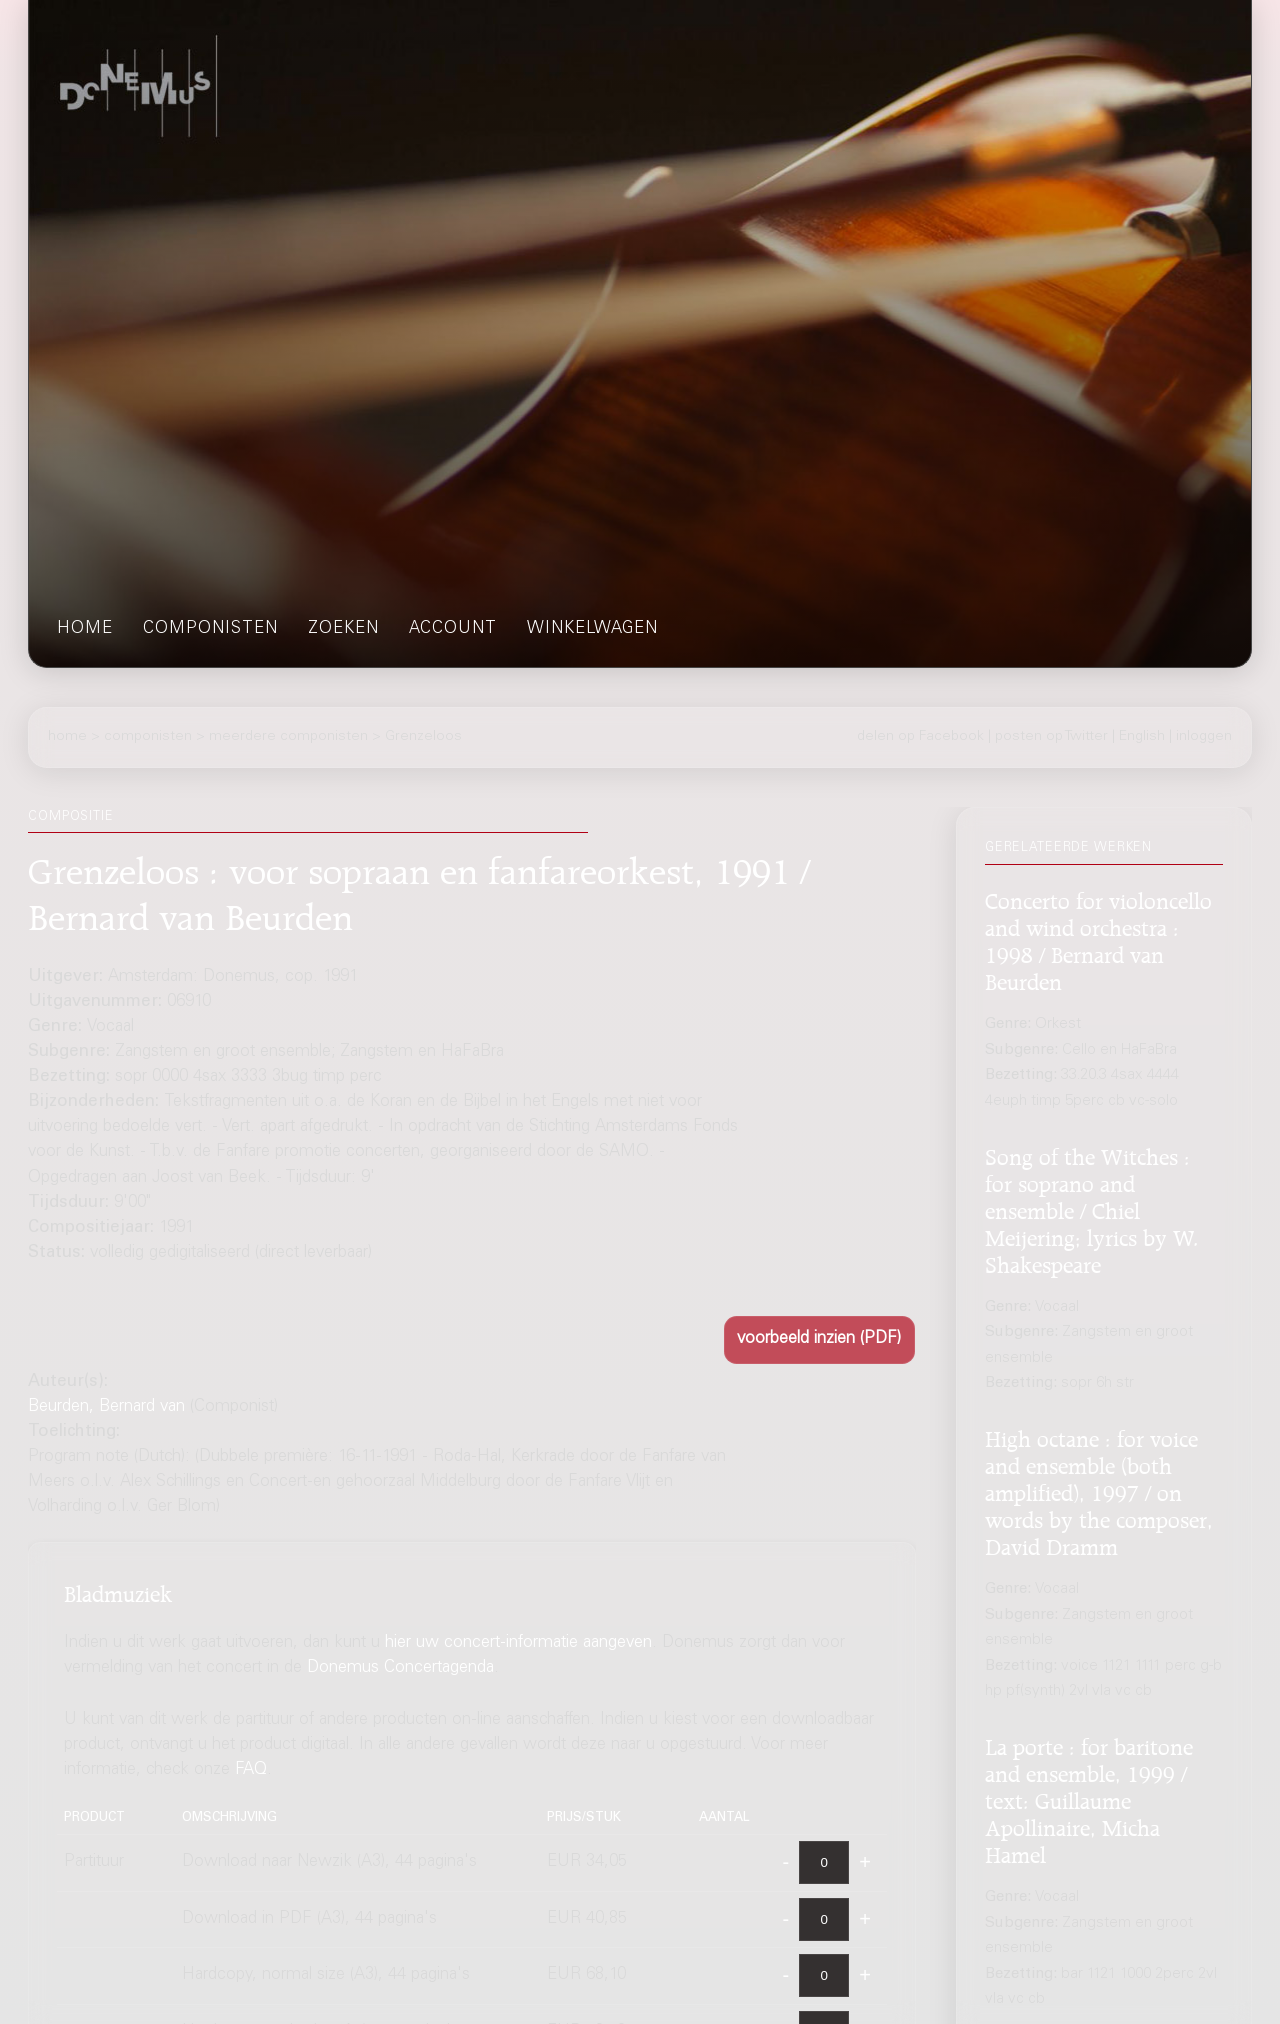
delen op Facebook (920, 737)
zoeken (343, 629)
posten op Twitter (1051, 737)
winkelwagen (592, 629)
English (1142, 737)
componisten (210, 629)
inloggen (1204, 737)
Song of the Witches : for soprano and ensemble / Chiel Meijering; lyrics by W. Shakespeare (1092, 1208)
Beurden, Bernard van (106, 1407)
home (85, 629)
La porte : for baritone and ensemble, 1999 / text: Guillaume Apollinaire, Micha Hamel (1089, 1798)
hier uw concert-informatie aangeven (518, 1643)
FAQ (251, 1770)
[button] (819, 1339)
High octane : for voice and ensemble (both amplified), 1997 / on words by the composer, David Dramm (1099, 1490)
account (453, 629)
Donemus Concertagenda (400, 1668)
